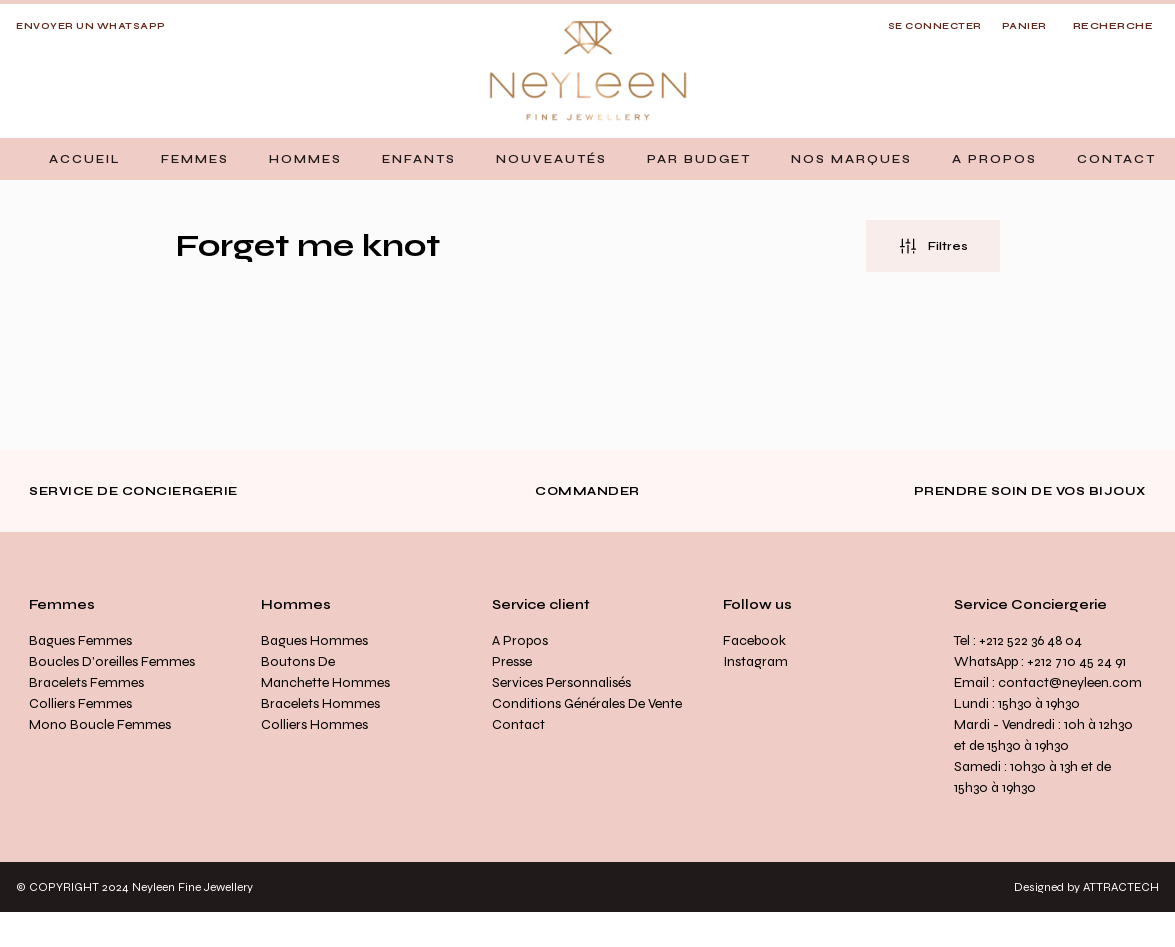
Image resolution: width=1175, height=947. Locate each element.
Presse (512, 661)
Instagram (755, 661)
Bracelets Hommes (320, 703)
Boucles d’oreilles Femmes (112, 661)
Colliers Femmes (80, 703)
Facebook (754, 640)
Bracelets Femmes (86, 682)
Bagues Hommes (314, 640)
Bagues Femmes (80, 640)
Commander (587, 491)
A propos (520, 640)
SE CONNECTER (935, 26)
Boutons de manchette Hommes (325, 672)
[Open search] (1113, 27)
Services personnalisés (561, 682)
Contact (518, 724)
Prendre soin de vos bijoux (1030, 491)
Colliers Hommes (314, 724)
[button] (195, 159)
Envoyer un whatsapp (91, 26)
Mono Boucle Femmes (100, 724)
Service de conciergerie (133, 491)
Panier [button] (1024, 26)
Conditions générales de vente (587, 703)
